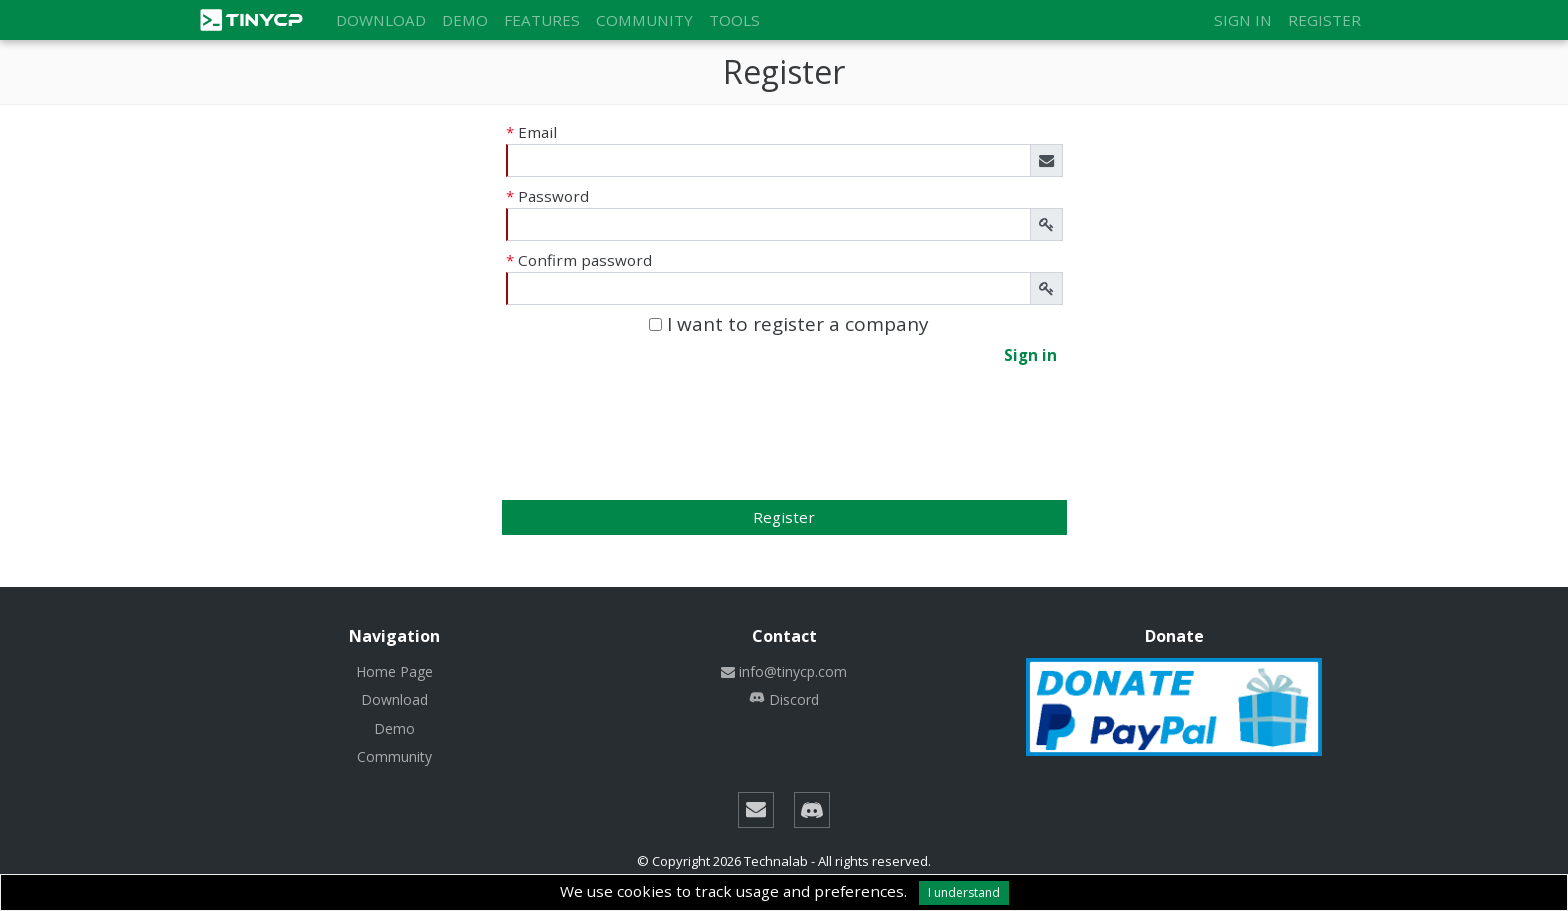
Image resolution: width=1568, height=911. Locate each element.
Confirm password (579, 260)
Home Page (394, 671)
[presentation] (784, 448)
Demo (465, 20)
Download (381, 20)
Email (531, 132)
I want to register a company (789, 324)
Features (542, 20)
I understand (964, 892)
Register (1324, 20)
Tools (734, 20)
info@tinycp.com (784, 671)
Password (547, 196)
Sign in (1243, 20)
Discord (784, 699)
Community (644, 20)
